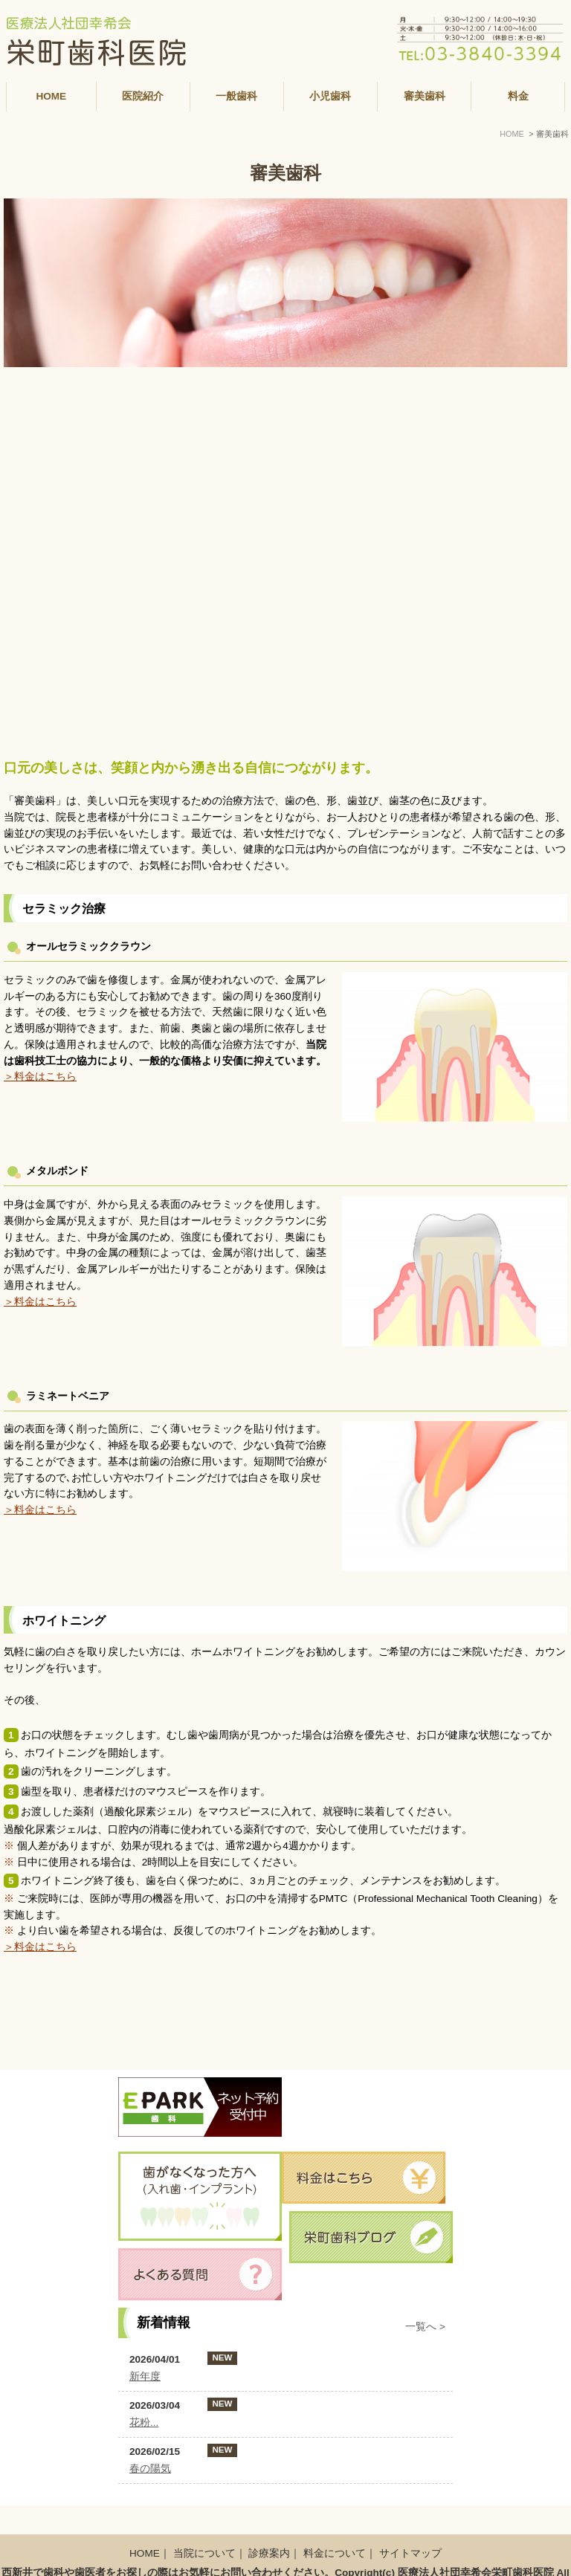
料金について (334, 2524)
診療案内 (269, 2524)
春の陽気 (150, 2468)
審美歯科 (424, 96)
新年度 (145, 2376)
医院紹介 (143, 96)
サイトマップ (410, 2524)
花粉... (143, 2422)
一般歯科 (236, 96)
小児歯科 (330, 96)
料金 (518, 96)
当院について (204, 2524)
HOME (51, 96)
